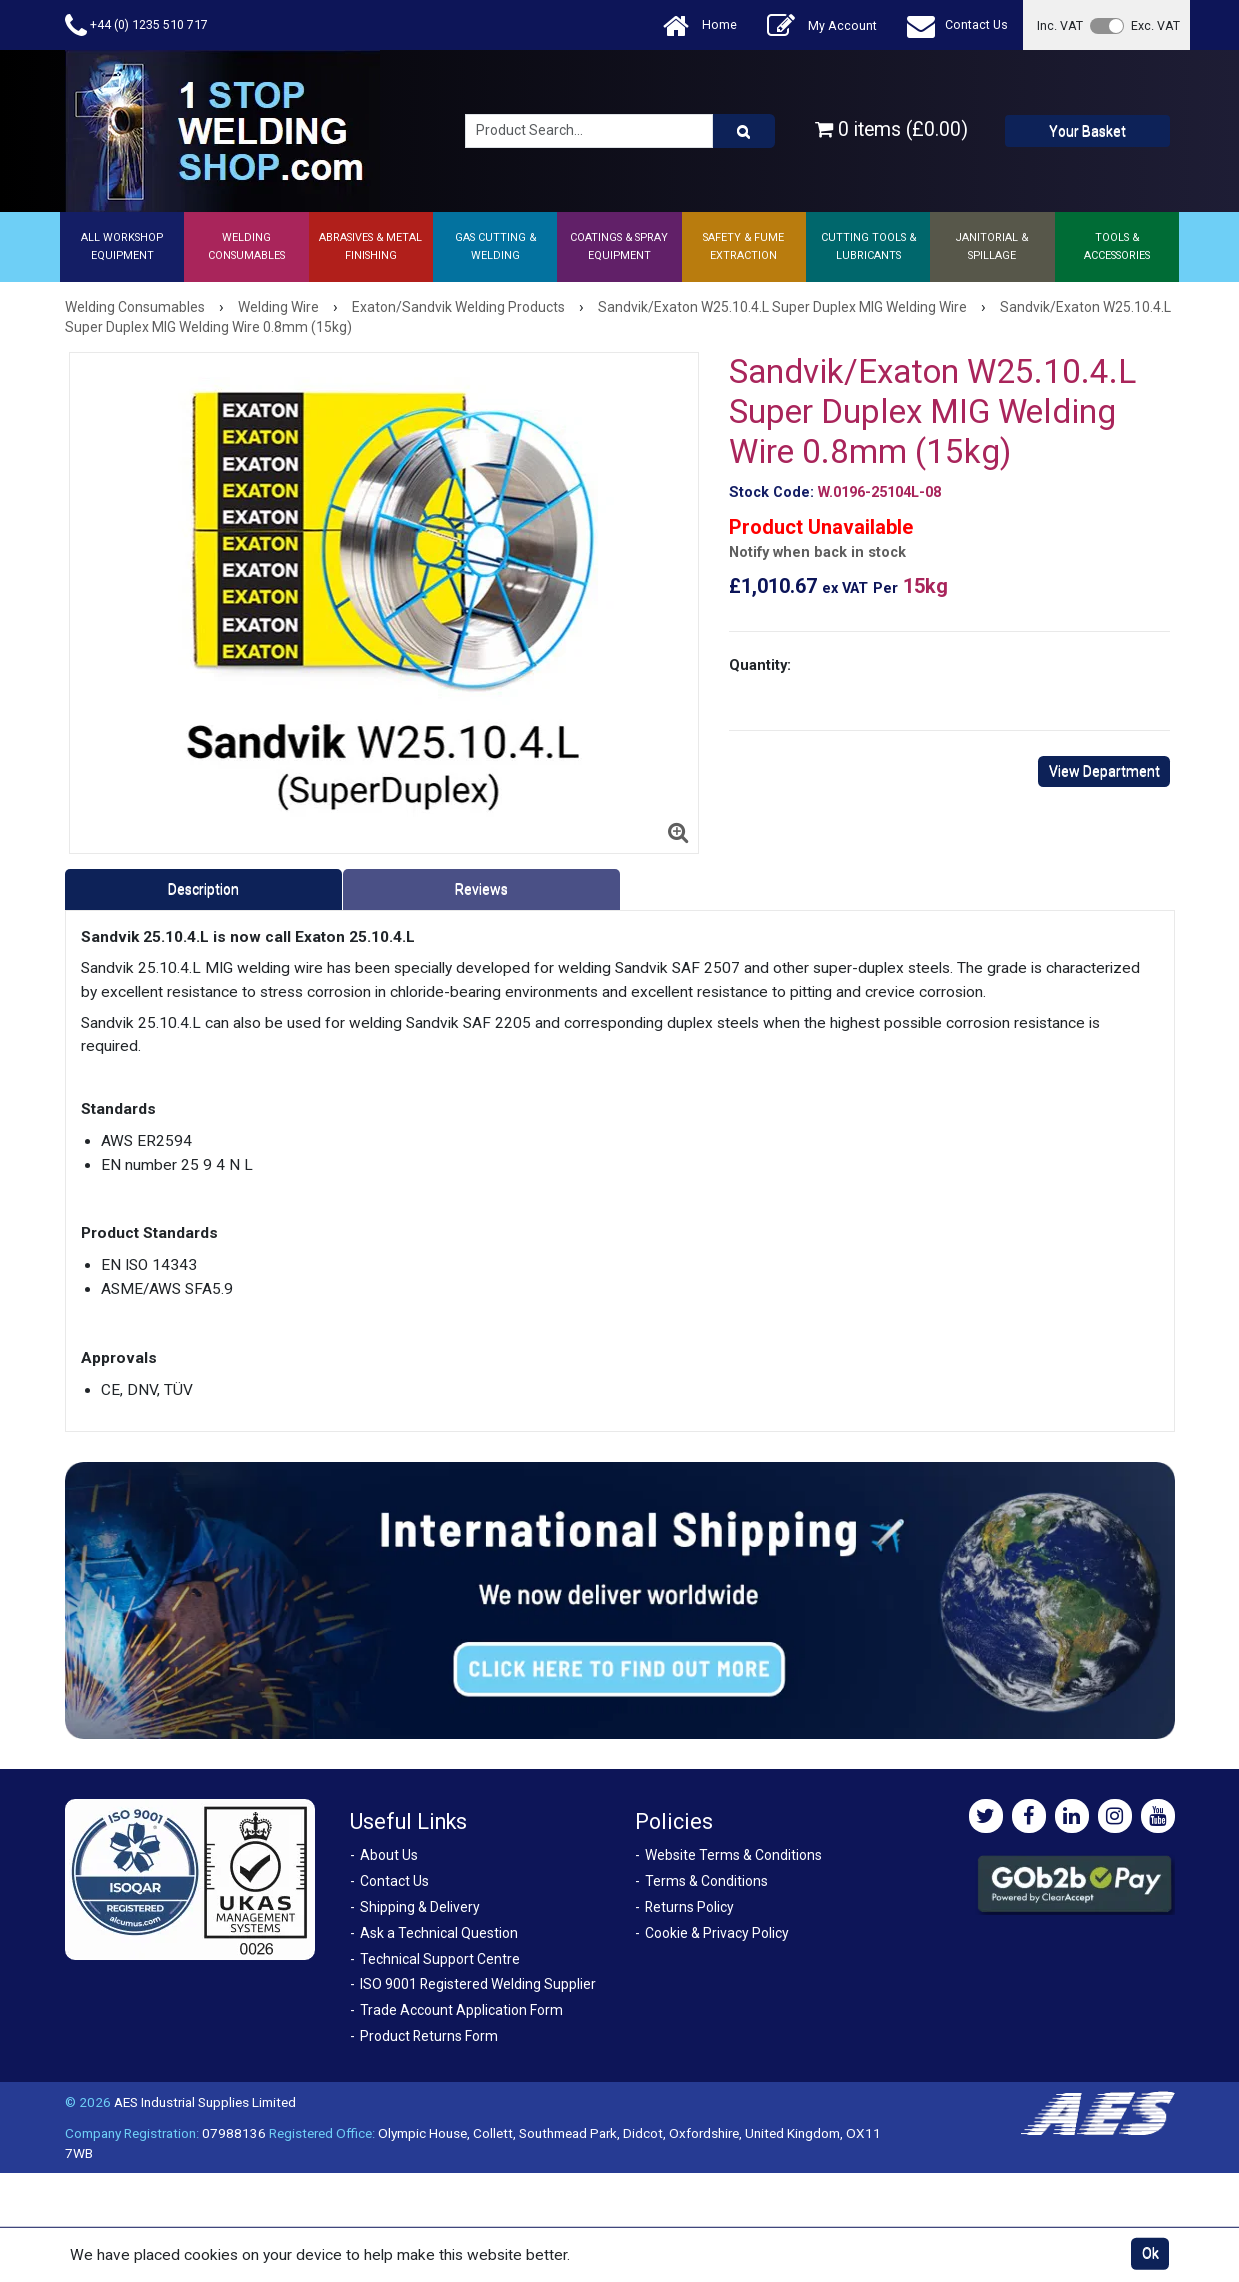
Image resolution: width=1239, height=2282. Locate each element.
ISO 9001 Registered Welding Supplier (478, 1984)
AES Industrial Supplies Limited (205, 2102)
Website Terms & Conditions (733, 1855)
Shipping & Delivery (420, 1907)
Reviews (481, 889)
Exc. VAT (1155, 25)
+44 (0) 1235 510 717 (136, 25)
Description (203, 889)
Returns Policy (689, 1907)
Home (700, 25)
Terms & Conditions (706, 1881)
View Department (1104, 771)
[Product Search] (744, 131)
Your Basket (1087, 131)
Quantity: (760, 665)
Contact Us (957, 25)
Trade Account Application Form (461, 2010)
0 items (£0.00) (891, 129)
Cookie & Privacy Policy (717, 1933)
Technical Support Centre (440, 1959)
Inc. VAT (1060, 25)
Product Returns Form (429, 2036)
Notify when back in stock (817, 552)
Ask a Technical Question (439, 1933)
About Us (389, 1855)
